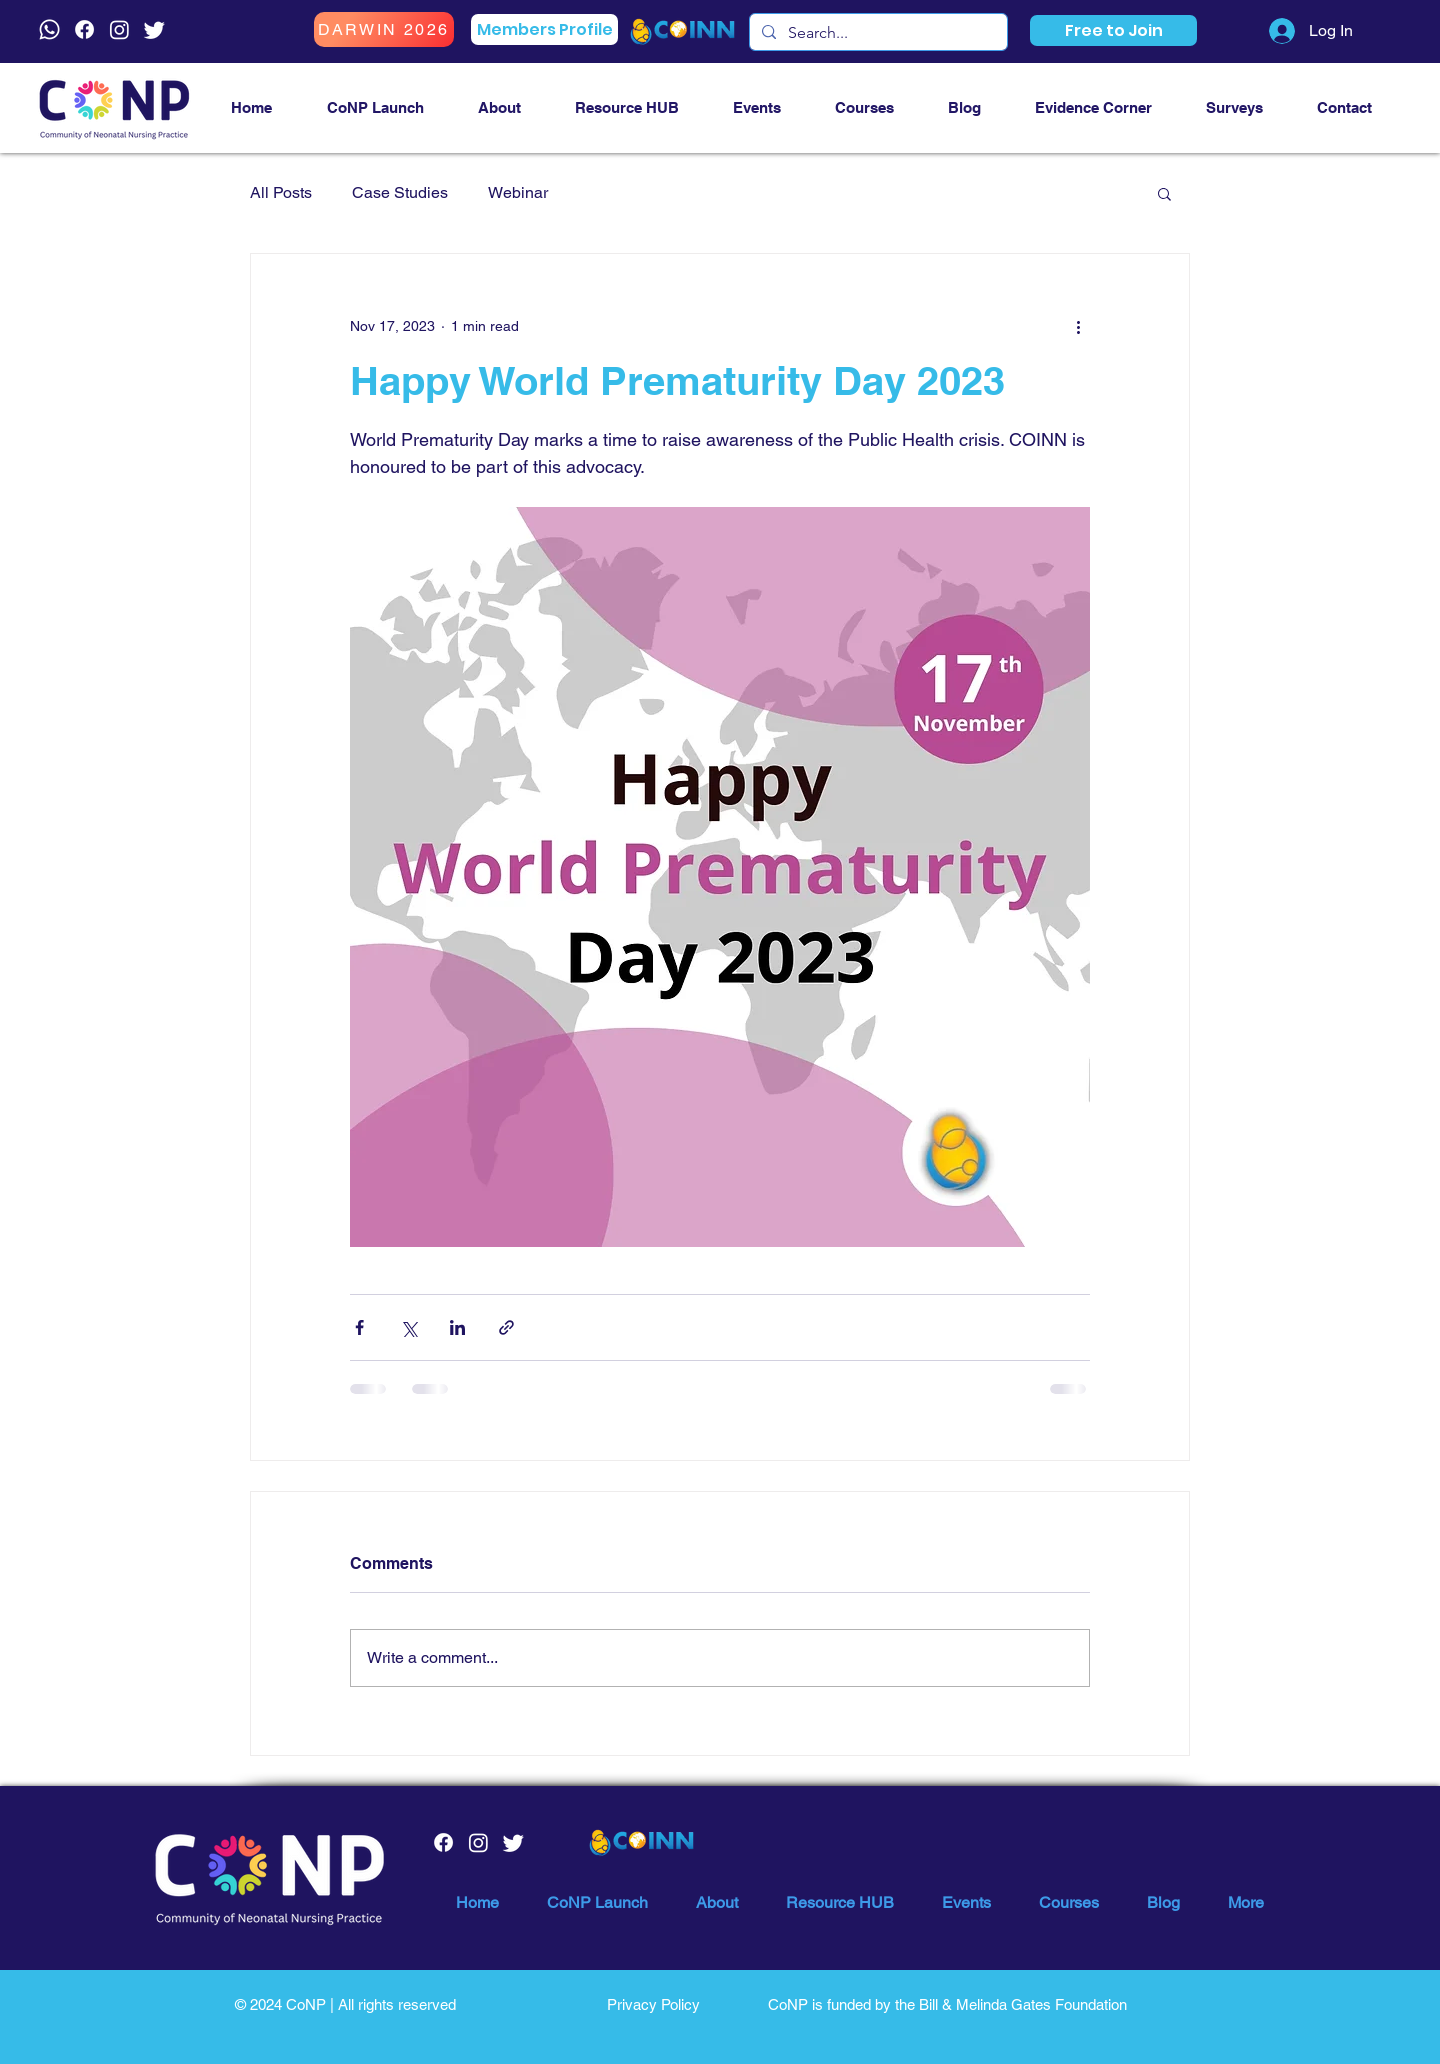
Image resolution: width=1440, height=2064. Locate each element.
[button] (1113, 30)
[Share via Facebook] (359, 1327)
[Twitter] (154, 29)
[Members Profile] (544, 29)
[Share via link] (506, 1327)
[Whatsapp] (49, 29)
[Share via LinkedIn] (457, 1327)
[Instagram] (119, 29)
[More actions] (1078, 326)
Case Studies (400, 192)
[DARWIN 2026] (384, 29)
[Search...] (876, 33)
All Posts (281, 192)
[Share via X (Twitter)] (408, 1327)
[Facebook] (84, 29)
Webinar (518, 192)
